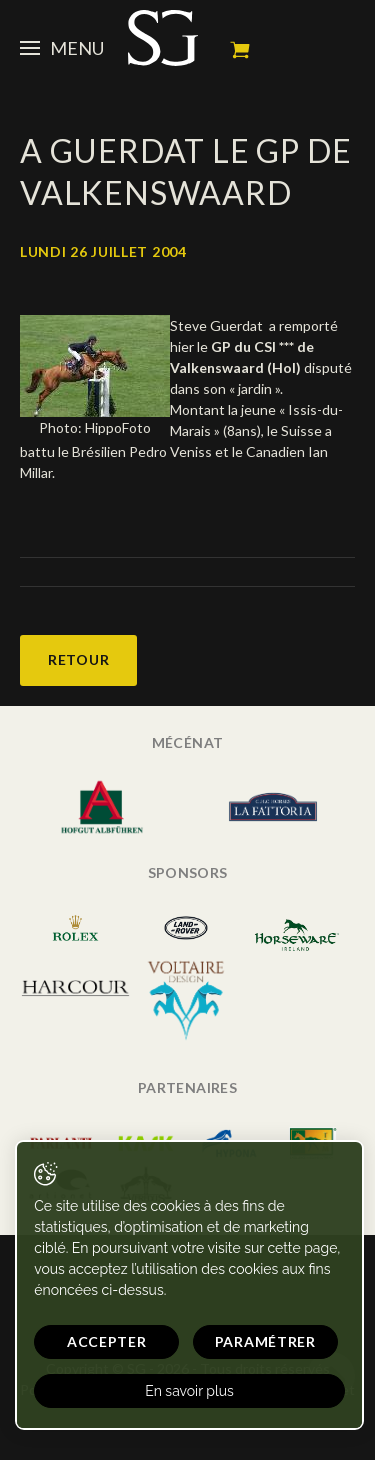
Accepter (107, 1341)
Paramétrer (265, 1341)
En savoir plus (189, 1391)
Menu (62, 48)
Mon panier (240, 50)
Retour (78, 659)
